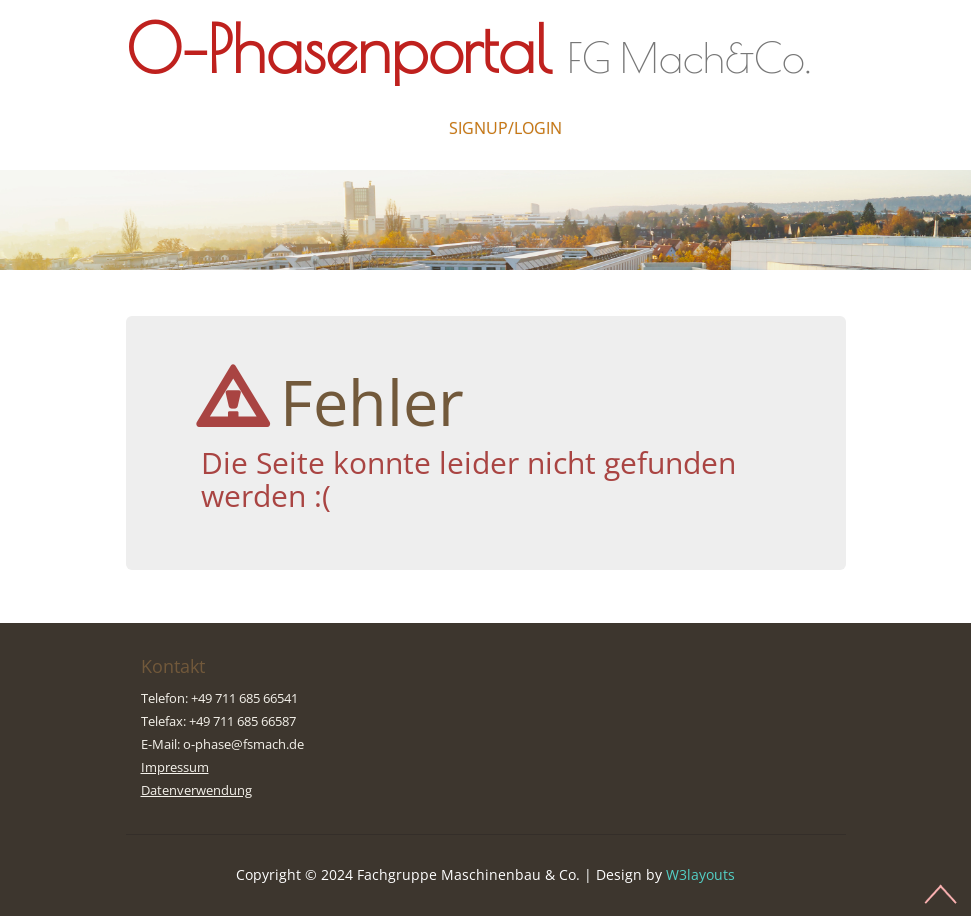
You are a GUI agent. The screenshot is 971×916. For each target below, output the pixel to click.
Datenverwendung (196, 790)
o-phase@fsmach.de (243, 744)
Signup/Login (505, 128)
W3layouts (700, 874)
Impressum (175, 767)
